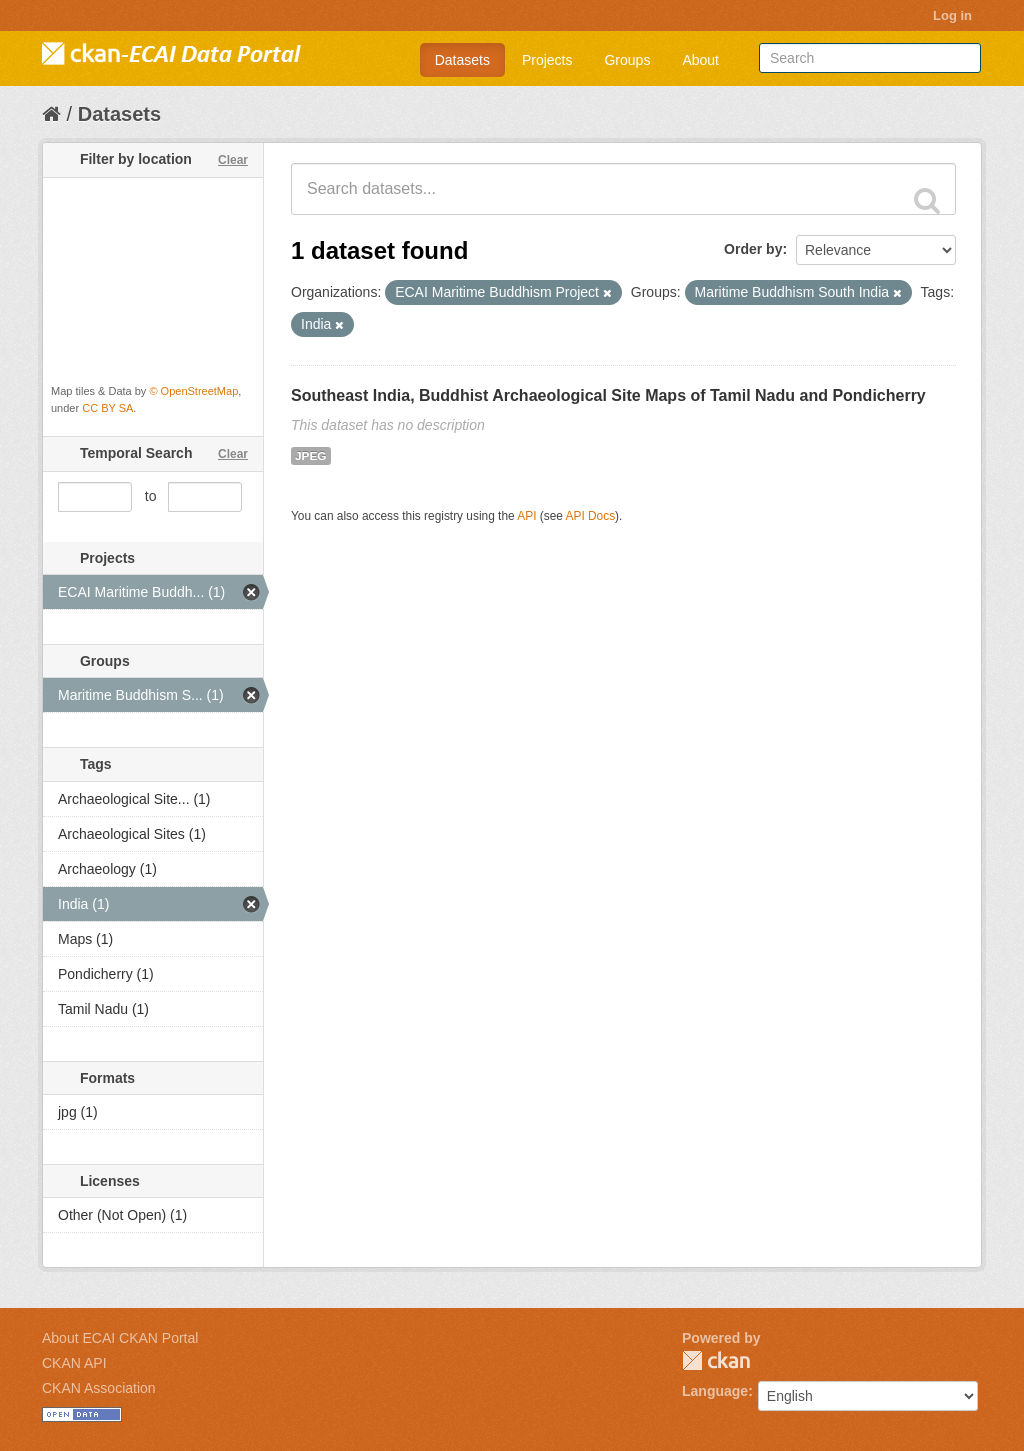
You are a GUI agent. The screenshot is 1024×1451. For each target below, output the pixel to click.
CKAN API (74, 1363)
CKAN (716, 1360)
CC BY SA (107, 408)
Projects (547, 60)
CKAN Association (99, 1388)
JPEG (311, 456)
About (700, 60)
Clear (233, 160)
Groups (627, 60)
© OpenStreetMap (193, 391)
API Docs (591, 516)
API (526, 516)
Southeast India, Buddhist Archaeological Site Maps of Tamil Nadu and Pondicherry (608, 395)
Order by (753, 249)
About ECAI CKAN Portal (120, 1338)
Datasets (462, 60)
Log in (952, 15)
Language (715, 1391)
